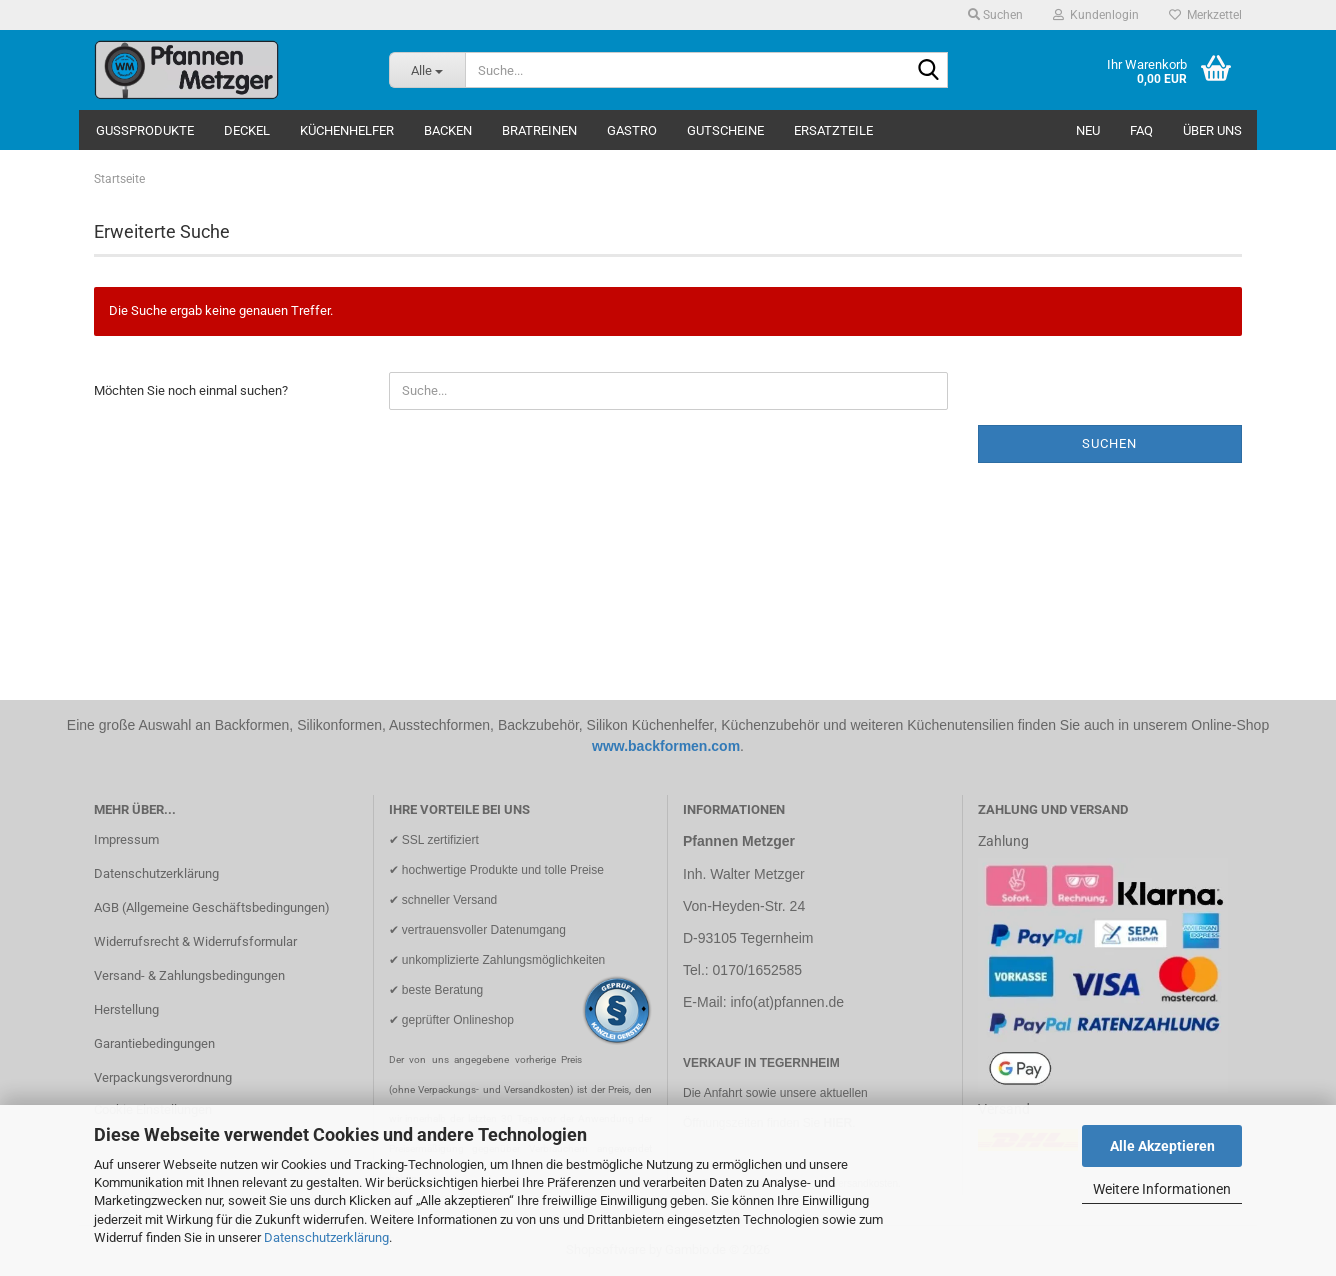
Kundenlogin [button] (1096, 15)
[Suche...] (427, 70)
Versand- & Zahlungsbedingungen (189, 975)
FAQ (1141, 130)
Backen (448, 130)
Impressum (126, 839)
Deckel (247, 130)
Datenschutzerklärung (326, 1237)
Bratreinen (539, 130)
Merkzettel (1205, 15)
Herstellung (126, 1009)
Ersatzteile (833, 130)
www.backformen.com (666, 746)
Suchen (1109, 443)
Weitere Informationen (1162, 1189)
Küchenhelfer (347, 130)
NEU (1088, 130)
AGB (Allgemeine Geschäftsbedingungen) (212, 907)
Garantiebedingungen (154, 1043)
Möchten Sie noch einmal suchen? (191, 390)
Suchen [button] (995, 15)
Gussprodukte (145, 130)
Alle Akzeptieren (1162, 1146)
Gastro (632, 130)
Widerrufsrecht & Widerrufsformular (195, 941)
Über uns (1212, 130)
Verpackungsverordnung (163, 1077)
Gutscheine (725, 130)
